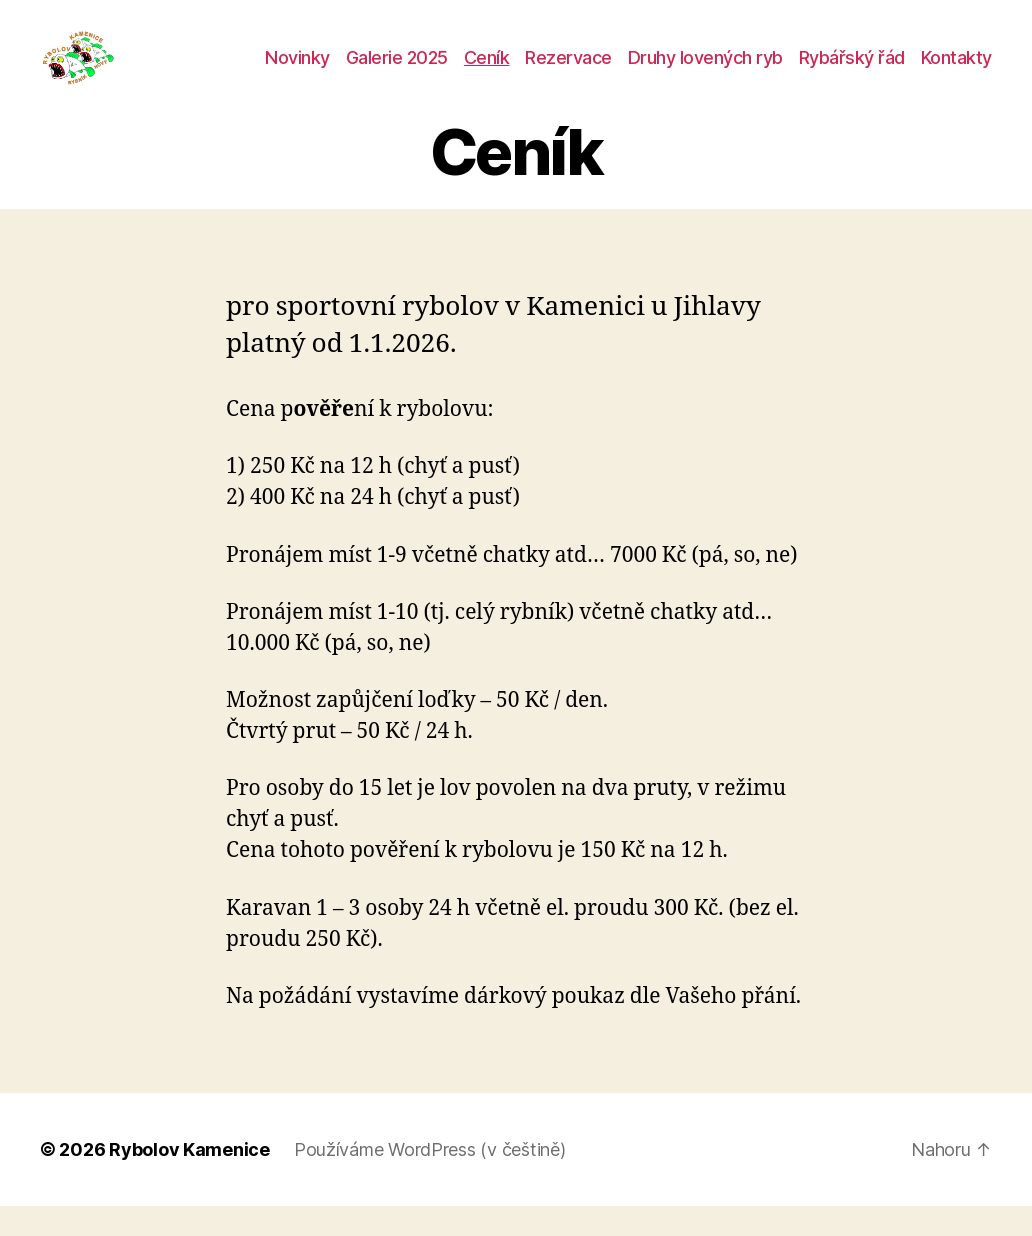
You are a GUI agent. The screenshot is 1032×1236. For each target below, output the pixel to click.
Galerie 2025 (397, 72)
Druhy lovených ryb (705, 72)
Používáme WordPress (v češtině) (430, 1179)
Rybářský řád (852, 72)
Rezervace (568, 72)
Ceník (487, 72)
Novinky (297, 72)
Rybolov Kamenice (189, 1179)
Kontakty (956, 72)
